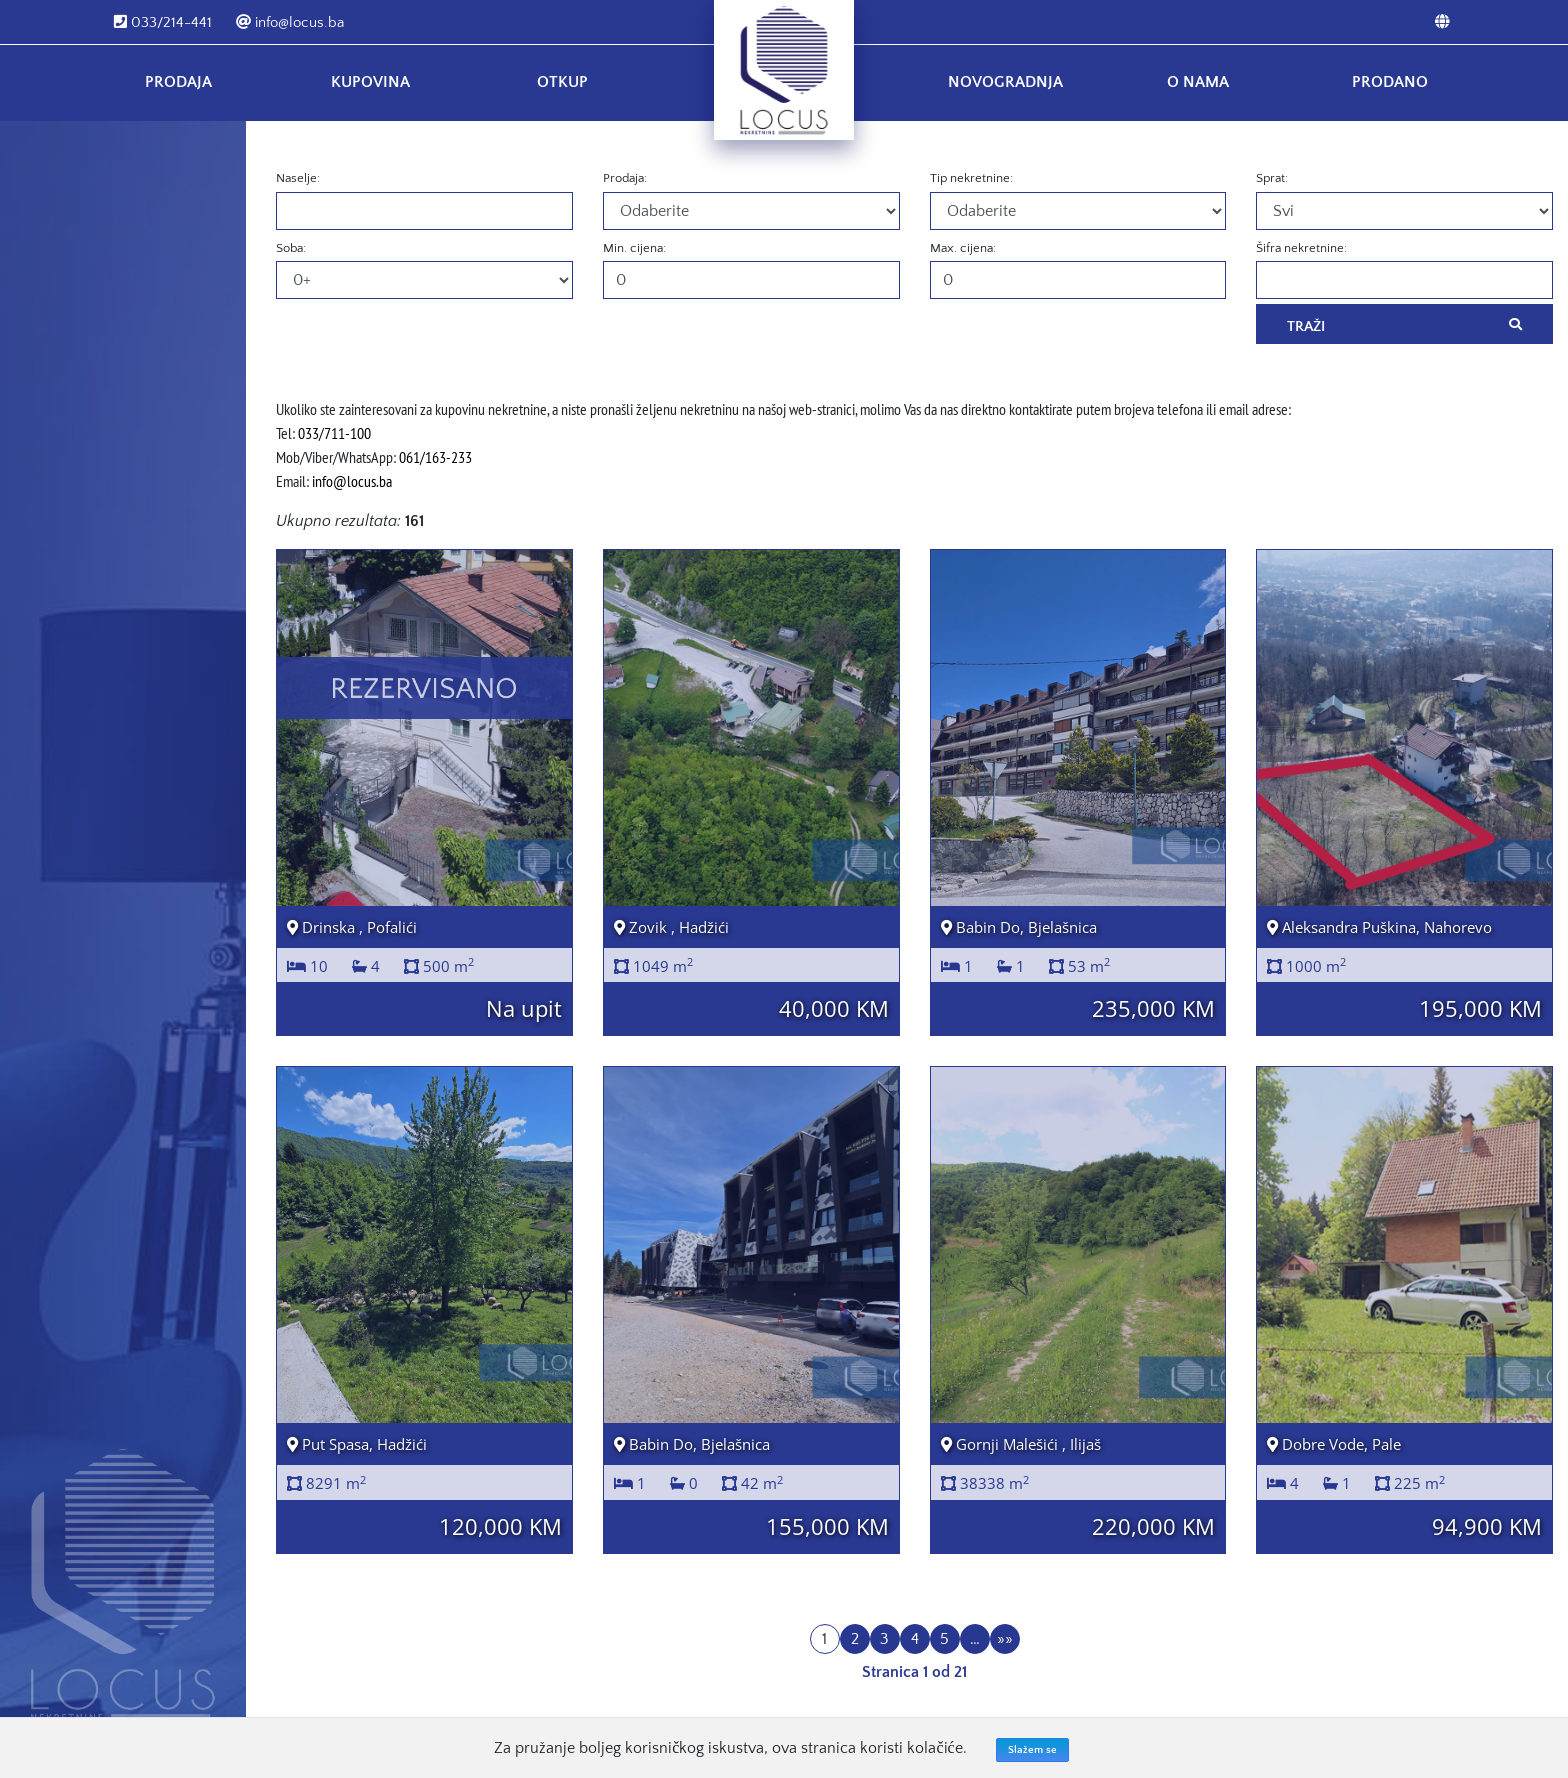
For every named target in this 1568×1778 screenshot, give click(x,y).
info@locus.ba (290, 22)
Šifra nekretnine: (1301, 248)
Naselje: (298, 178)
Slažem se (1032, 1750)
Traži (1404, 325)
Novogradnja (1005, 82)
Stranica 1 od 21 (914, 1672)
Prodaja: (625, 178)
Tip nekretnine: (971, 178)
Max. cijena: (963, 248)
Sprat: (1272, 178)
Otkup (562, 82)
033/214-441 (163, 22)
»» (1005, 1639)
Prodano (1390, 82)
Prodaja (178, 82)
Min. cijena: (634, 248)
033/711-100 (334, 433)
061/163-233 (435, 457)
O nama (1198, 82)
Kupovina (370, 82)
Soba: (291, 248)
